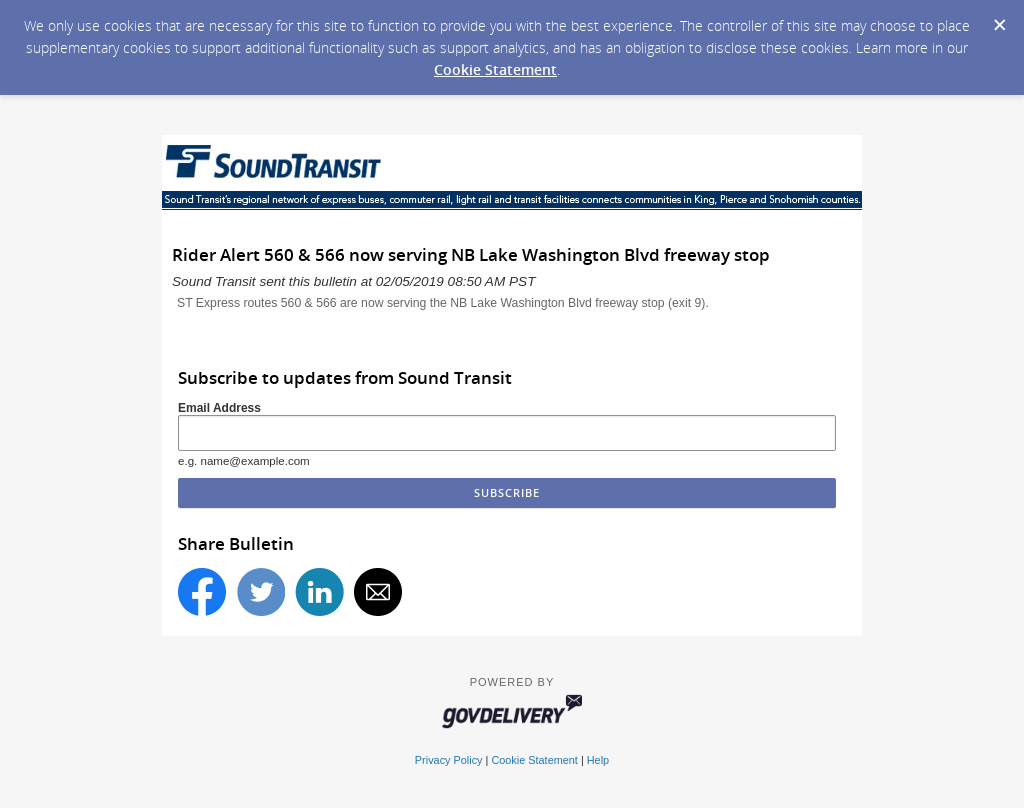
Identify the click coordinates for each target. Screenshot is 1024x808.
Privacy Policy (449, 760)
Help (598, 760)
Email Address (219, 408)
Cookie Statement (495, 69)
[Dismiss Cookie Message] (999, 19)
